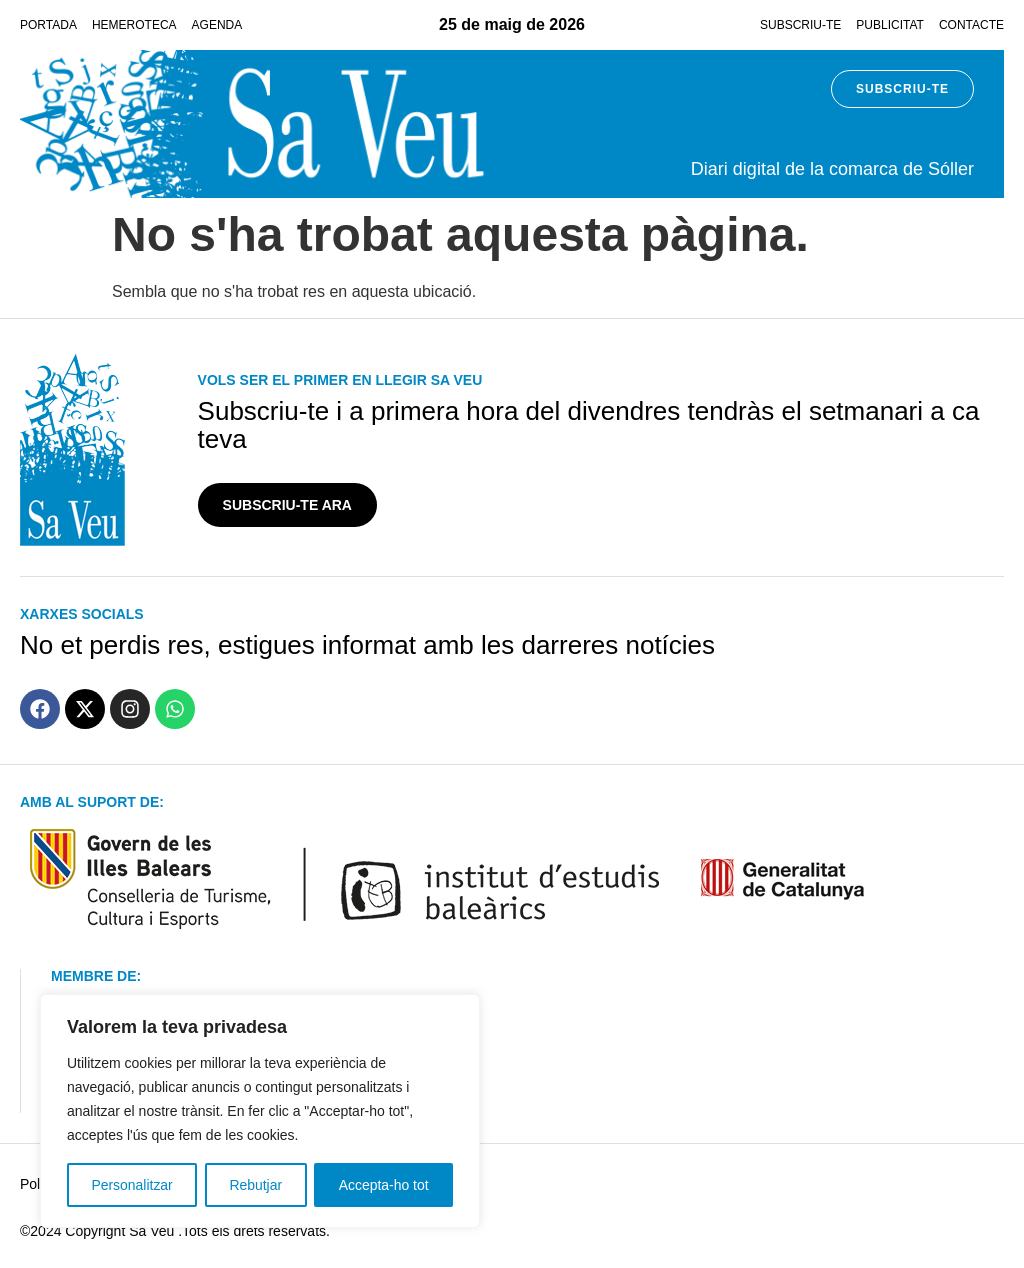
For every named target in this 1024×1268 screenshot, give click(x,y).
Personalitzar (132, 1185)
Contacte (971, 25)
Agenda (217, 25)
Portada (48, 25)
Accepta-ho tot (384, 1185)
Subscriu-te (800, 25)
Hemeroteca (134, 25)
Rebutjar (255, 1185)
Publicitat (890, 25)
